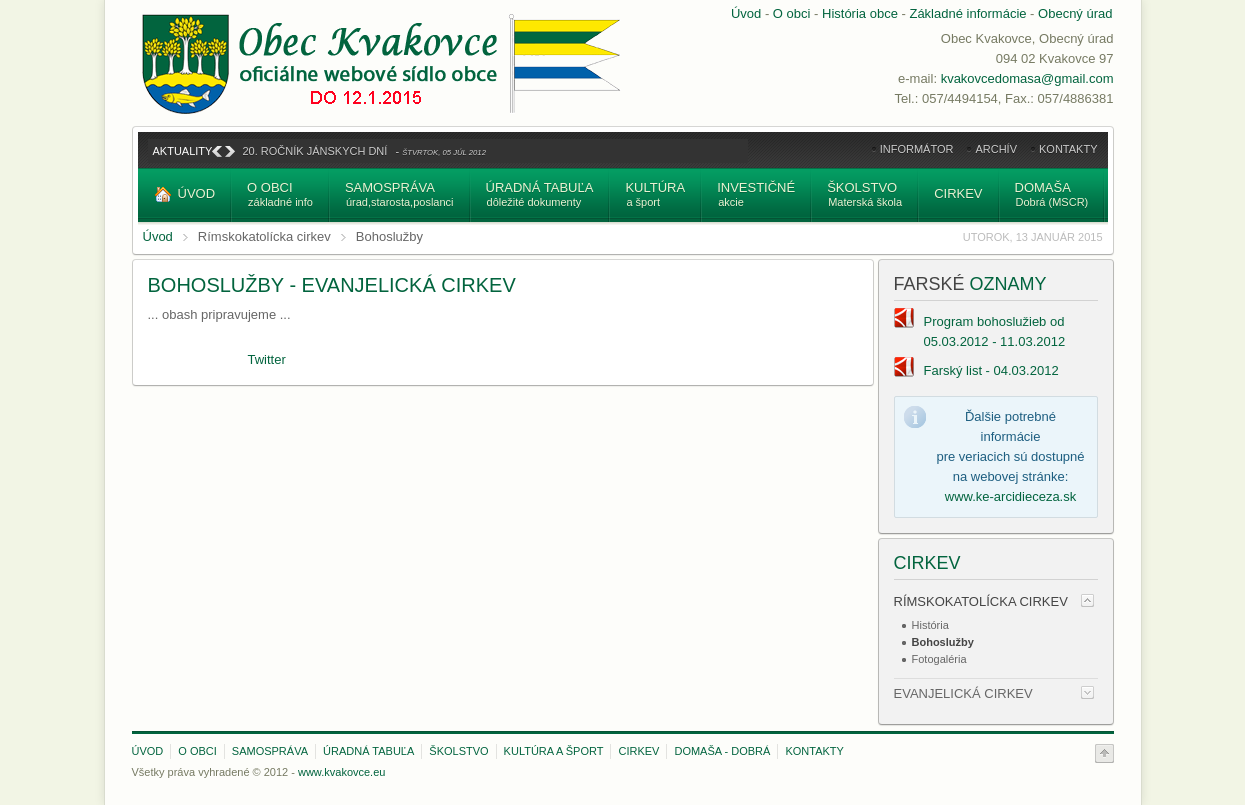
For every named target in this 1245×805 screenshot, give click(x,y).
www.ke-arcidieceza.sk (1011, 496)
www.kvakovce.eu (341, 772)
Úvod (746, 13)
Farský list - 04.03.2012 (991, 370)
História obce (860, 13)
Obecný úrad (1075, 13)
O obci (792, 13)
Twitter (267, 359)
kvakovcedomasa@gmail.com (1027, 78)
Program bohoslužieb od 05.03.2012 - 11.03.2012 (995, 331)
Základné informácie (967, 13)
